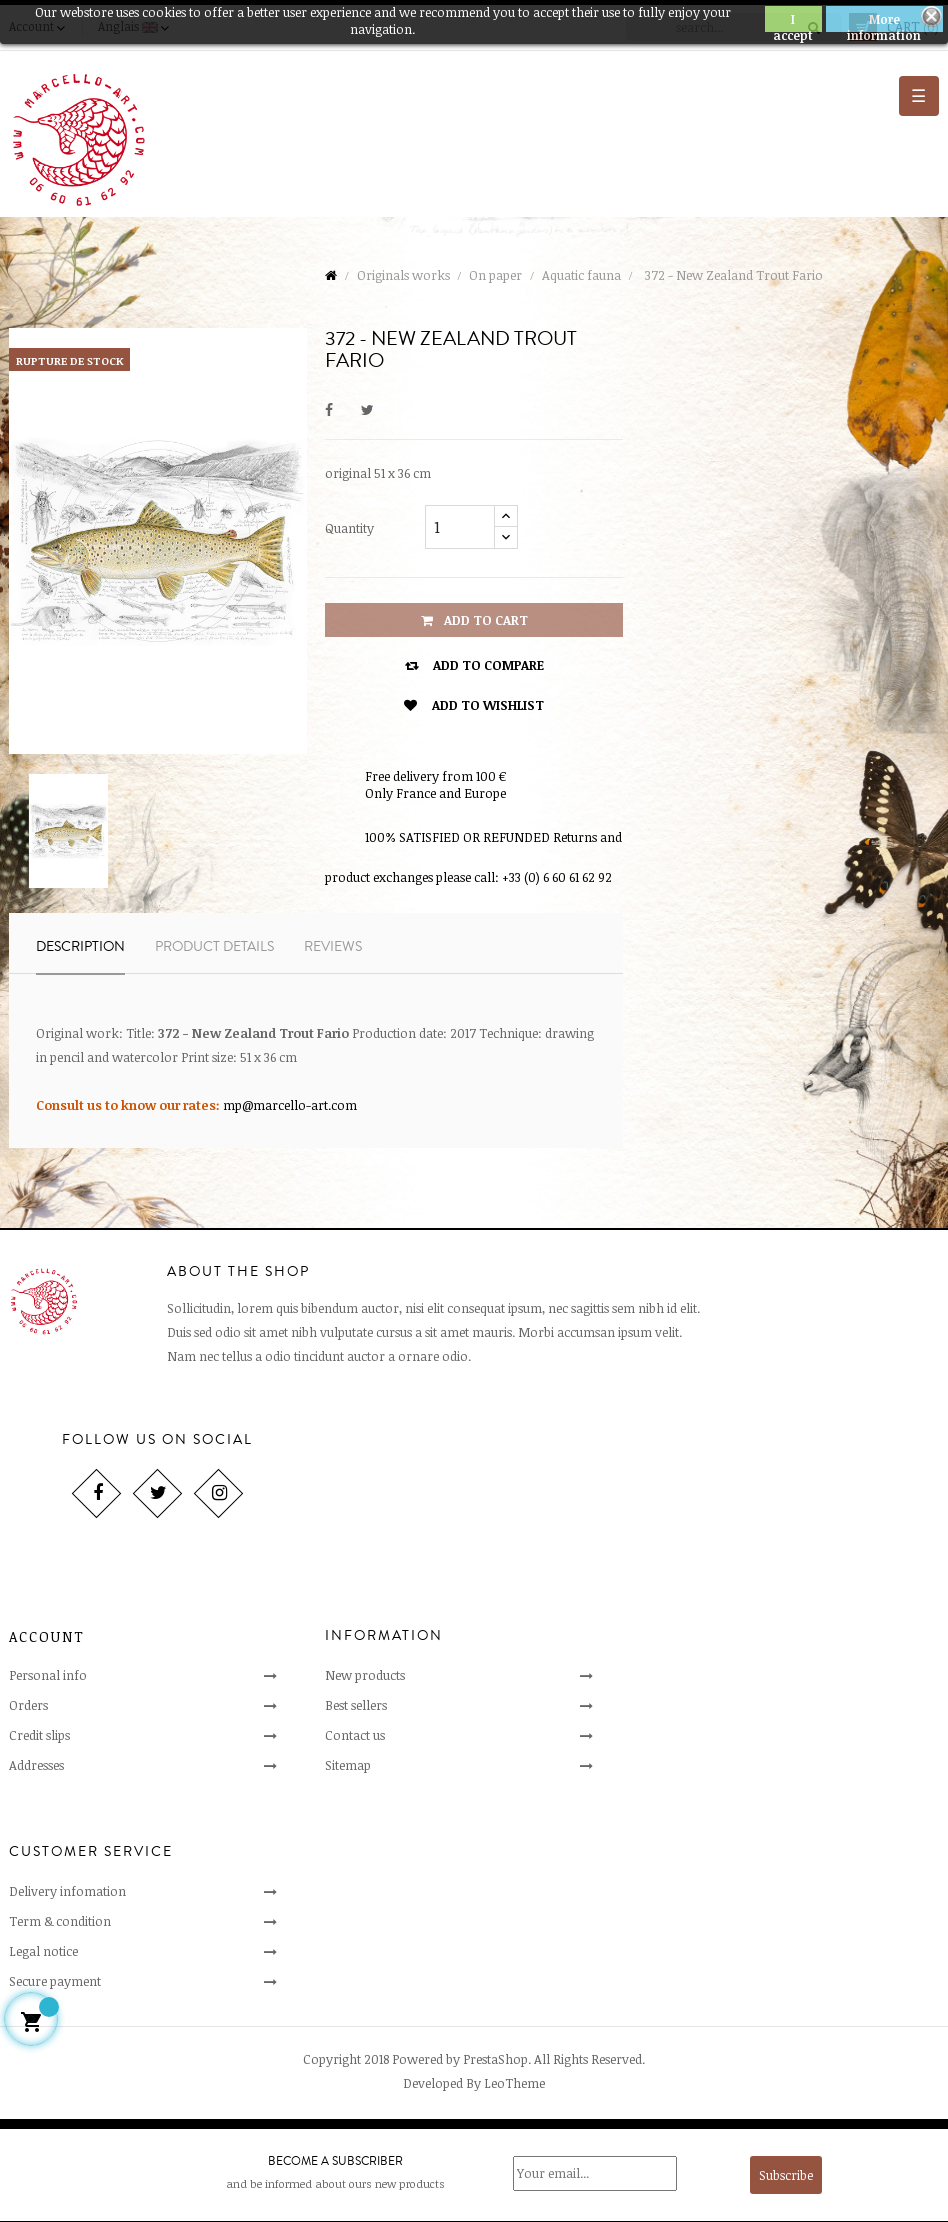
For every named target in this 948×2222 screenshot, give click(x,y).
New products (365, 1675)
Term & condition (60, 1921)
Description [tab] (80, 947)
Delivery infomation (67, 1891)
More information (884, 21)
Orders (28, 1705)
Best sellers (356, 1705)
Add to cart (474, 620)
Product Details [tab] (214, 947)
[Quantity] (460, 527)
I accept (793, 21)
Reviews (333, 947)
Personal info (48, 1675)
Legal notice (43, 1951)
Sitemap (348, 1765)
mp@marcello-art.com (290, 1105)
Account (47, 1636)
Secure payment (55, 1981)
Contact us (355, 1735)
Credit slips (39, 1735)
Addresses (36, 1765)
